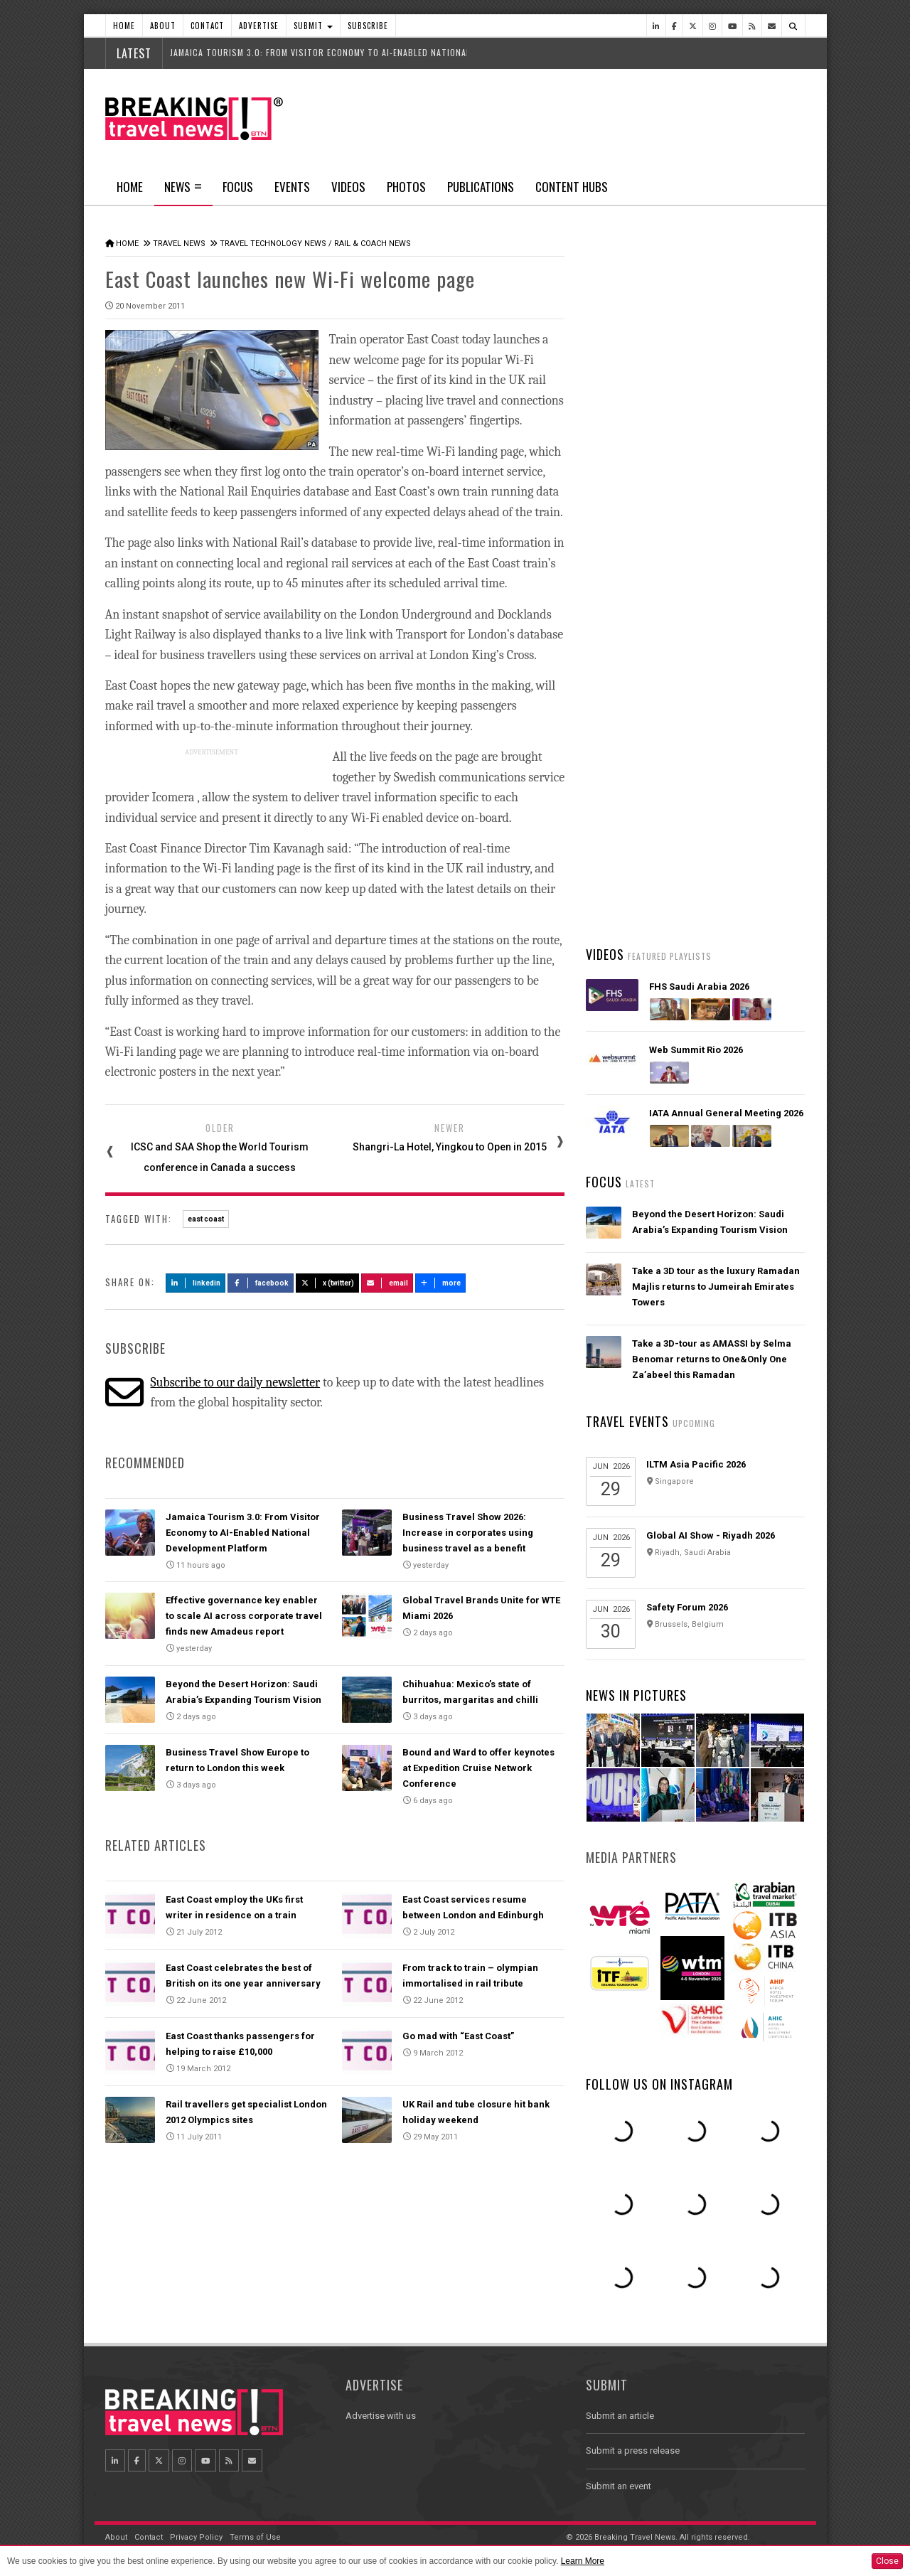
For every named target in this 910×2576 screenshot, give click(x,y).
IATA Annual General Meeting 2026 (726, 1113)
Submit (313, 25)
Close (887, 2561)
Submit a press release (633, 2450)
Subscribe (368, 25)
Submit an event (618, 2486)
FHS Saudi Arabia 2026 (699, 986)
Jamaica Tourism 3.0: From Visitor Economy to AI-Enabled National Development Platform (243, 1533)
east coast (206, 1219)
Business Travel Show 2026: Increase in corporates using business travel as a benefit (467, 1533)
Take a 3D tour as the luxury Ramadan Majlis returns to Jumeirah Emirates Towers (716, 1287)
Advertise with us (381, 2415)
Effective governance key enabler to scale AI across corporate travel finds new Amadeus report (244, 1616)
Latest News (640, 536)
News (183, 191)
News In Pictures (636, 1695)
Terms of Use (255, 2537)
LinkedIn (196, 1283)
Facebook (260, 1283)
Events (292, 187)
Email (387, 1283)
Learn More (582, 2561)
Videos (348, 187)
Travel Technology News (273, 243)
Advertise (259, 25)
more (440, 1283)
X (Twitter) (328, 1283)
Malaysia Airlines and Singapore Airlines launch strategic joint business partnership (705, 728)
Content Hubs (571, 187)
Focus (238, 187)
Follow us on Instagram (659, 2084)
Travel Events (627, 1421)
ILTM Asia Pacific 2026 (696, 1464)
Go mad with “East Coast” (458, 2036)
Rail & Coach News (372, 243)
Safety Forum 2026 (687, 1607)
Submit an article (620, 2415)
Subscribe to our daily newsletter (235, 1382)
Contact (207, 25)
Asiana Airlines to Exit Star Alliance (711, 658)
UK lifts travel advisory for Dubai (704, 795)
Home (124, 25)
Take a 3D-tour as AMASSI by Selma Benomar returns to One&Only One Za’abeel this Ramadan (711, 1359)
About (163, 25)
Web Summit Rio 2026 (696, 1049)
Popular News (750, 536)
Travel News (179, 243)
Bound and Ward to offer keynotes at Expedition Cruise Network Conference (478, 1768)
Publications (480, 187)
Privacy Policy (196, 2537)
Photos (406, 187)
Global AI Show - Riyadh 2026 (710, 1535)
